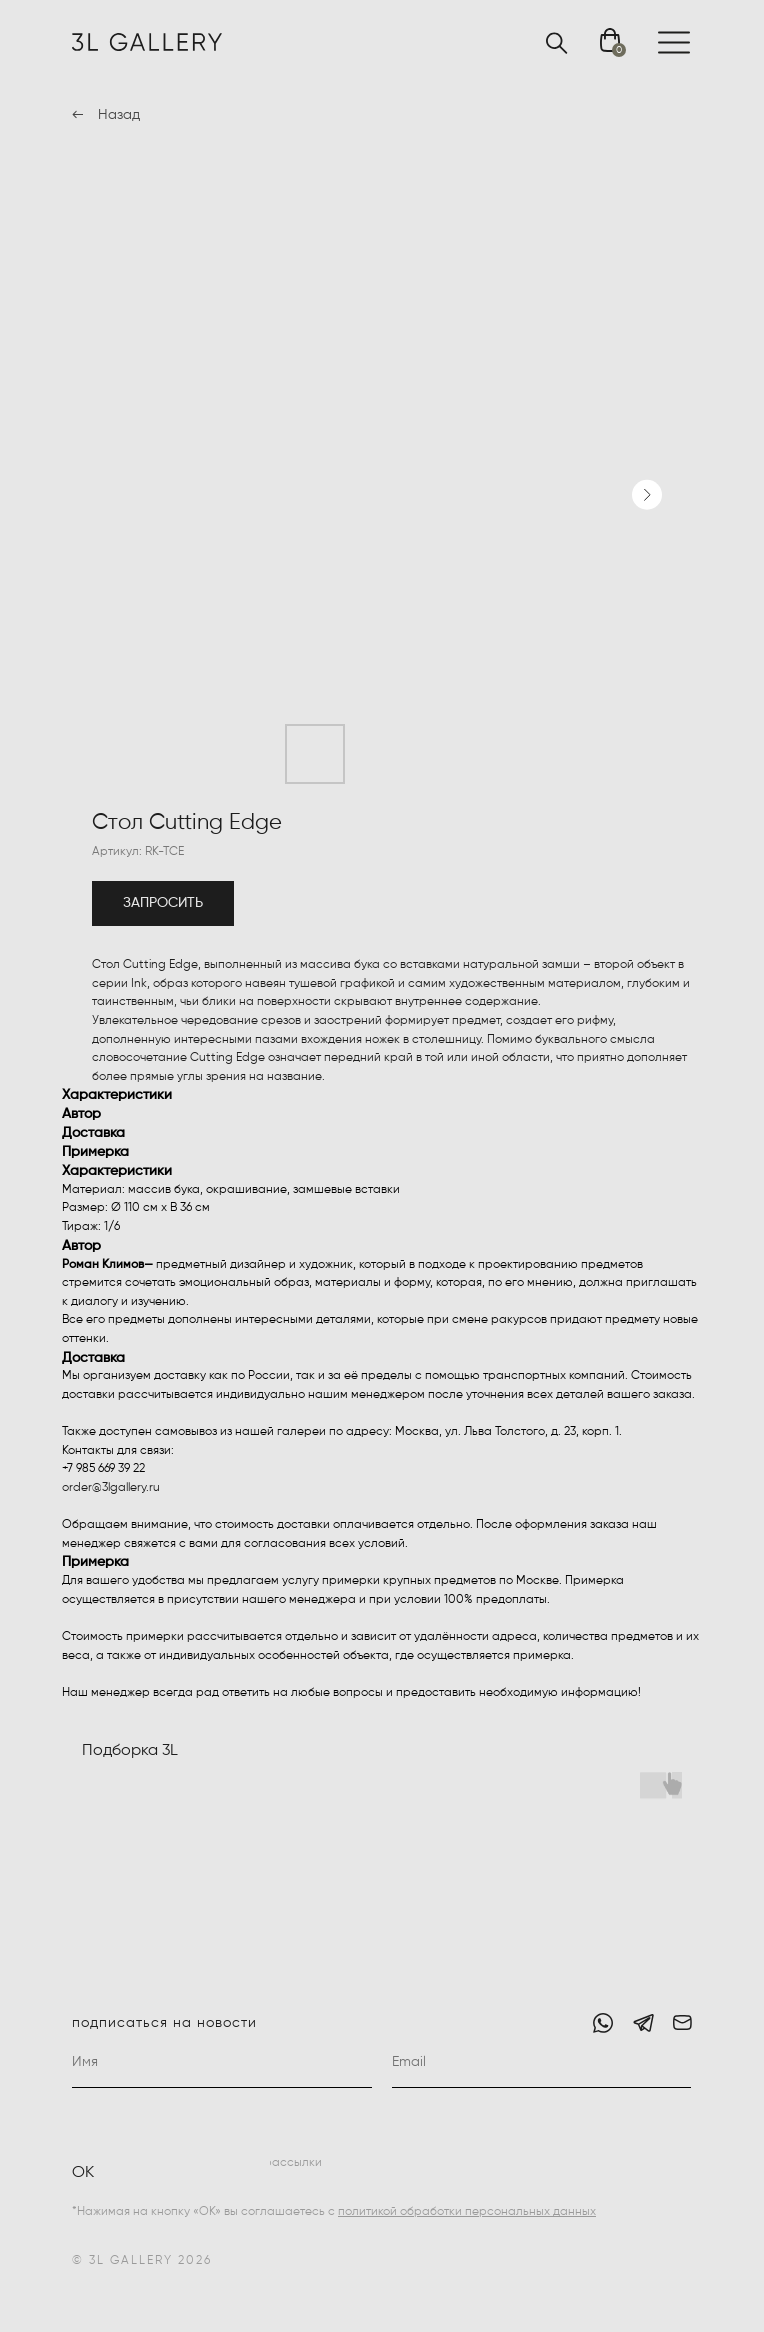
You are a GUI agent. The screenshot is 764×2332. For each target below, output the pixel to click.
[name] (222, 2063)
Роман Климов (103, 1265)
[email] (542, 2063)
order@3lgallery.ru (111, 1488)
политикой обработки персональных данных (467, 2212)
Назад (119, 115)
